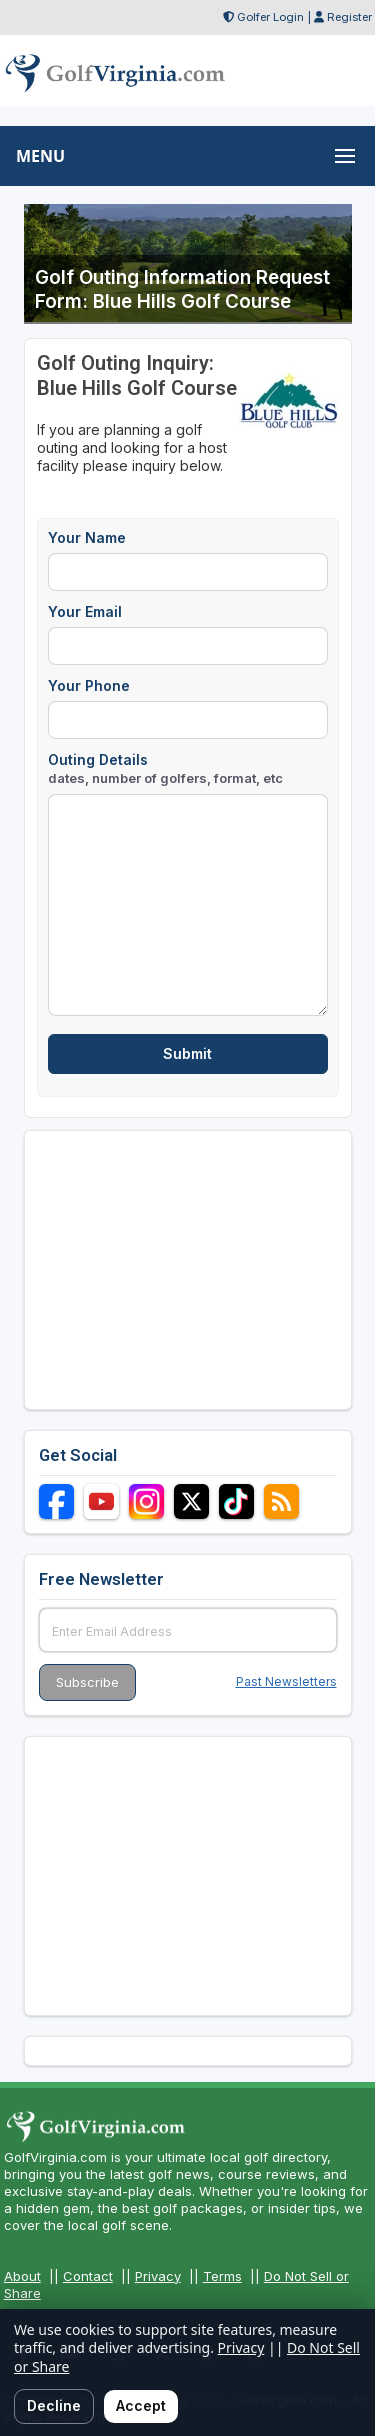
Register (349, 17)
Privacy (158, 2276)
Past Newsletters (286, 1681)
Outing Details (165, 768)
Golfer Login (270, 17)
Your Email (85, 611)
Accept (141, 2405)
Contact (88, 2276)
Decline (54, 2405)
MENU (40, 156)
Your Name (87, 537)
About (22, 2276)
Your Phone (89, 685)
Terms (222, 2276)
